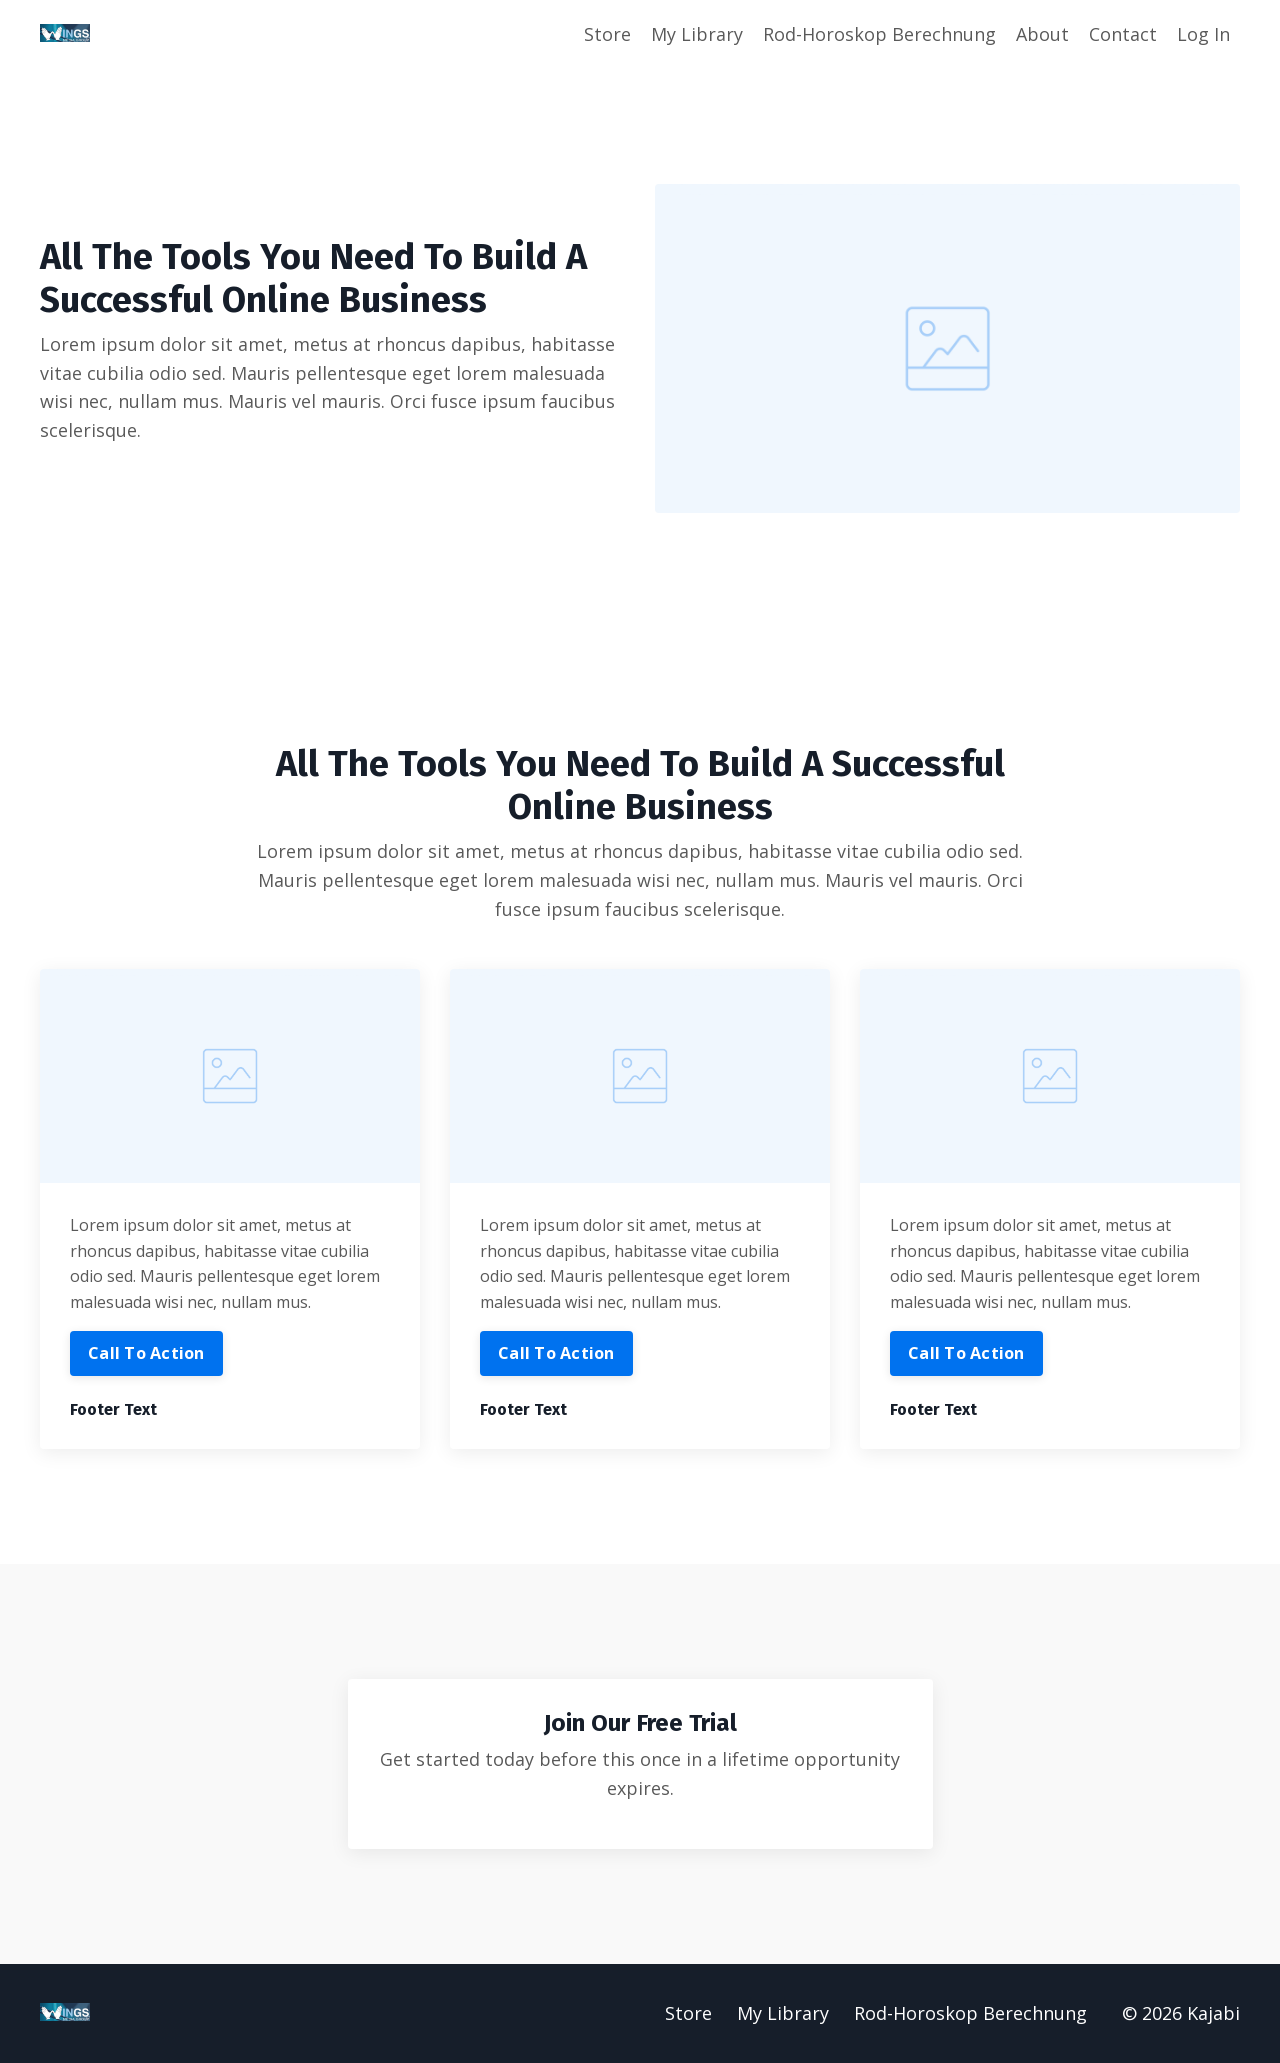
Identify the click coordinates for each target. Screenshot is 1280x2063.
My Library (697, 34)
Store (607, 34)
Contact (1123, 34)
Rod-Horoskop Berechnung (879, 34)
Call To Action (146, 1354)
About (1042, 34)
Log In (1203, 34)
